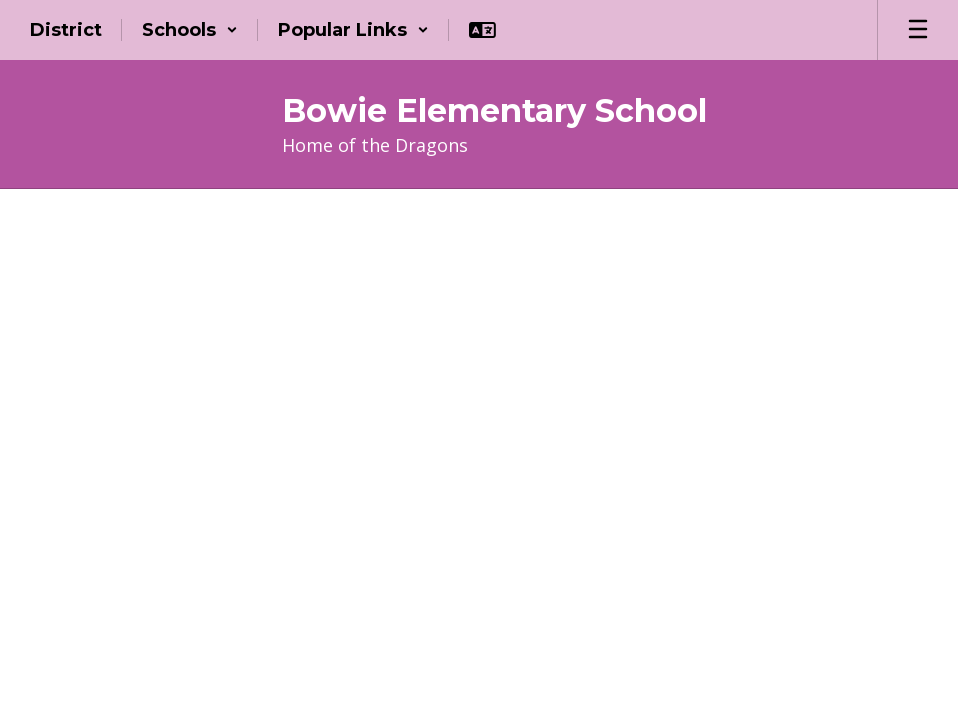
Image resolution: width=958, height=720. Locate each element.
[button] (190, 30)
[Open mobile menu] (918, 30)
